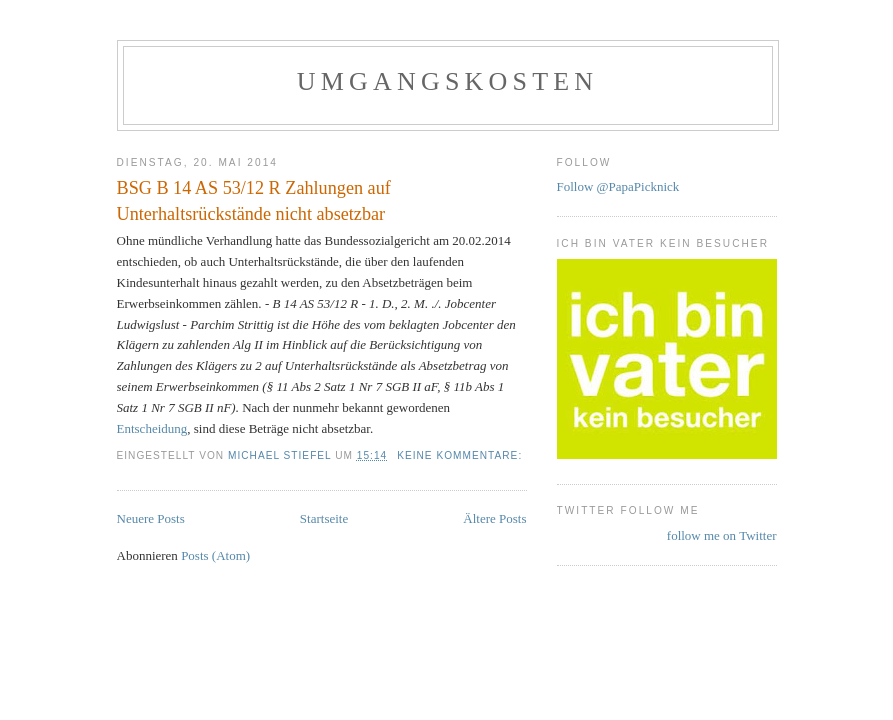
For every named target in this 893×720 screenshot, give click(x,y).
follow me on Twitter (722, 535)
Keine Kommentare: (461, 455)
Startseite (324, 518)
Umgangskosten (448, 81)
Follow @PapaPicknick (618, 186)
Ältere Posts (494, 518)
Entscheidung (152, 428)
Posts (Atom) (215, 555)
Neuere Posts (151, 518)
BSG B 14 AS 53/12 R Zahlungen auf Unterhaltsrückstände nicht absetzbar (254, 200)
